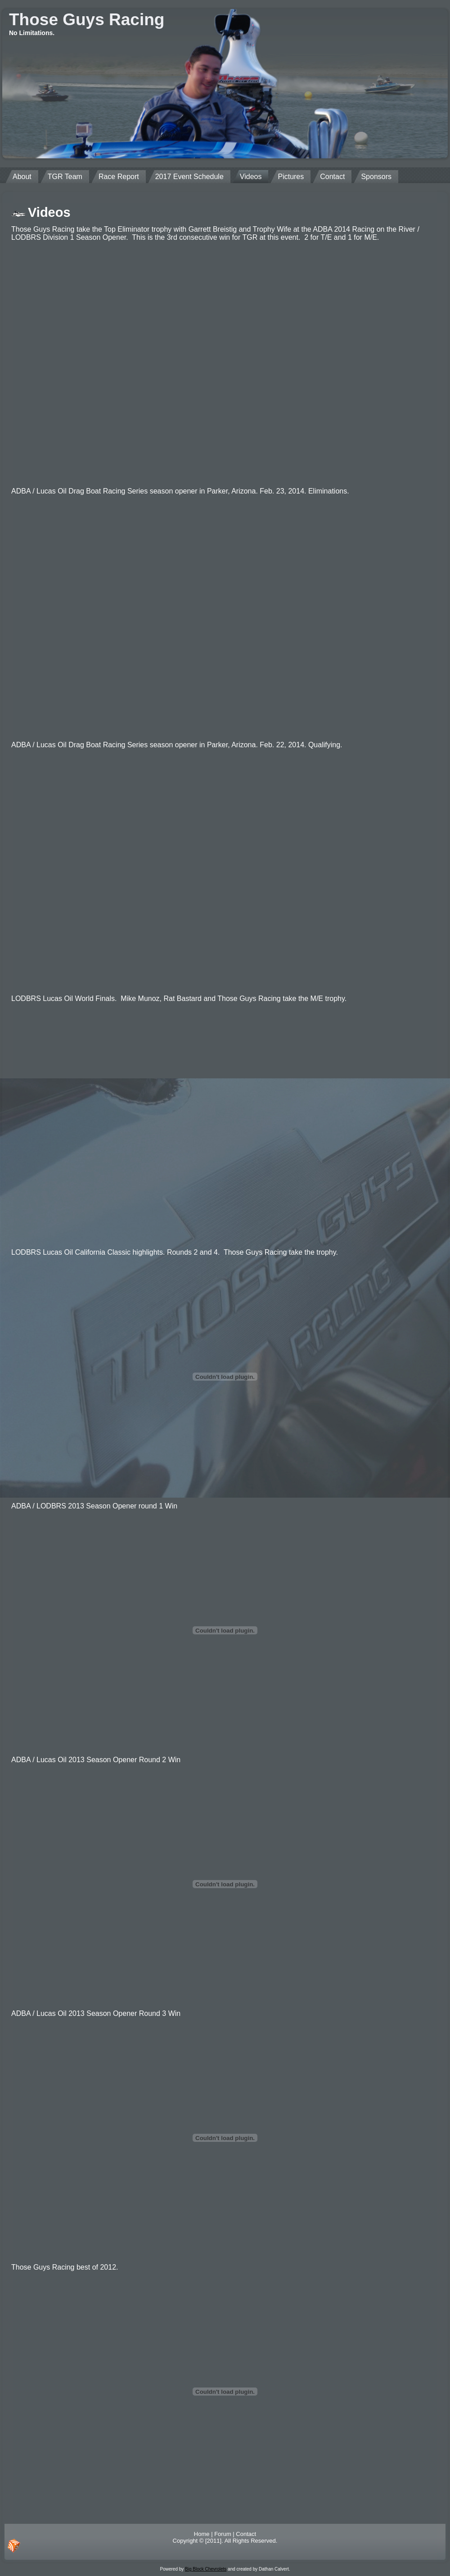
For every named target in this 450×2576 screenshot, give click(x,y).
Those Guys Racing (86, 19)
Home (202, 2534)
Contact (246, 2534)
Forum (222, 2534)
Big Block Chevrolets (205, 2569)
